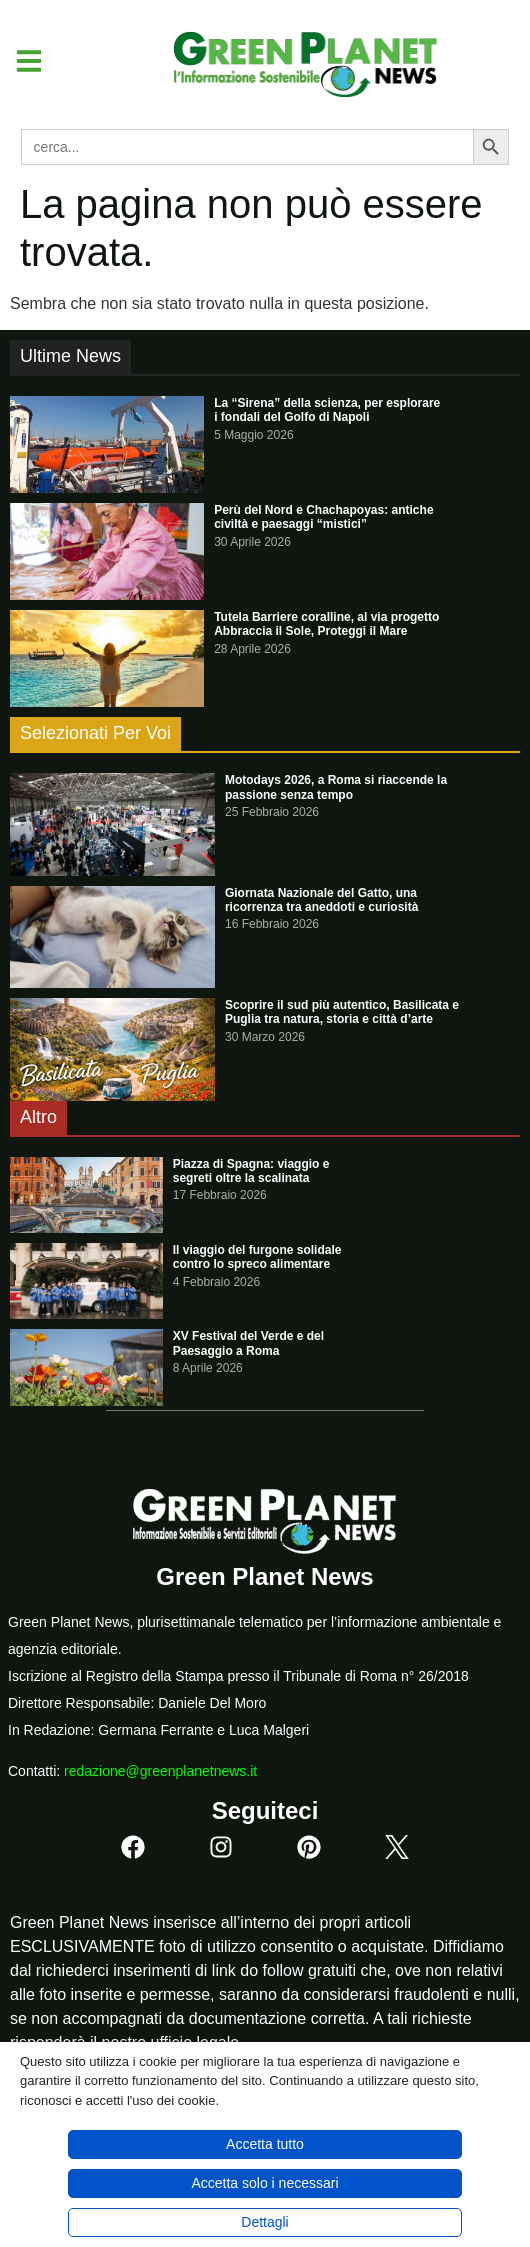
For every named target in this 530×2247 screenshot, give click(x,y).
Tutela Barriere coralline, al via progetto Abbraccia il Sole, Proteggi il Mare (326, 624)
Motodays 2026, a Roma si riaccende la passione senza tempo (336, 787)
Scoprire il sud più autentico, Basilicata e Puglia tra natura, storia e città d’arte (342, 1012)
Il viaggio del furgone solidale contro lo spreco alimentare (257, 1257)
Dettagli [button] (264, 2222)
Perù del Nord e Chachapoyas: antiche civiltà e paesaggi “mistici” (323, 517)
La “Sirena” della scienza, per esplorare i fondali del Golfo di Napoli (327, 410)
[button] (21, 61)
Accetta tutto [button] (265, 2144)
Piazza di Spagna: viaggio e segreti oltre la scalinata (251, 1171)
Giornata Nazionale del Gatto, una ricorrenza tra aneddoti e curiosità (321, 900)
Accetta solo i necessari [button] (264, 2183)
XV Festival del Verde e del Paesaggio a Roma (248, 1343)
